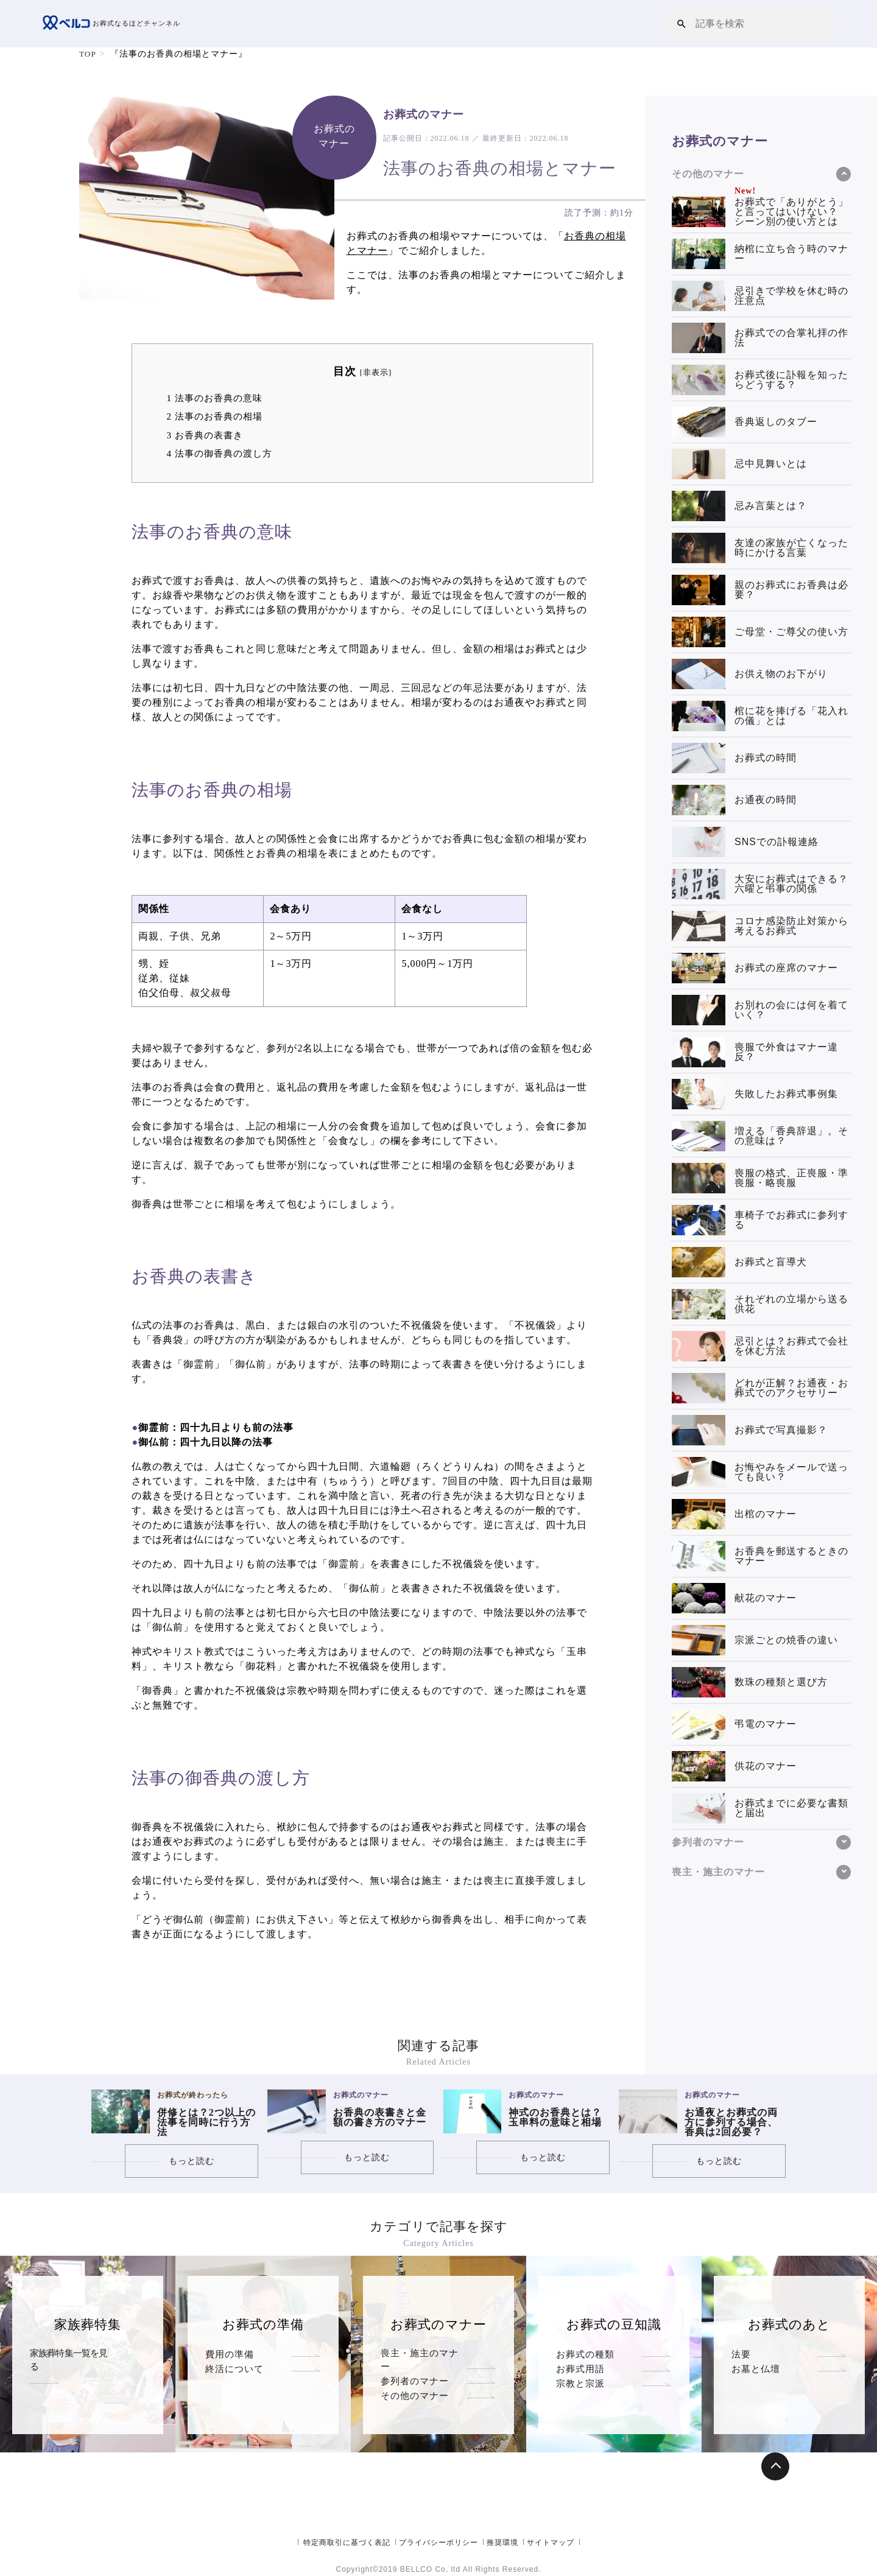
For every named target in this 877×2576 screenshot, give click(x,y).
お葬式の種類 (585, 2354)
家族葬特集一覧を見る (73, 2354)
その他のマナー (415, 2412)
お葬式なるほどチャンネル (115, 24)
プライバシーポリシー (438, 2542)
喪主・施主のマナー (424, 2354)
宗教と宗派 (580, 2412)
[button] (681, 23)
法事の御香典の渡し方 (219, 453)
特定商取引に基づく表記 (346, 2542)
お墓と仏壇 (755, 2383)
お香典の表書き (204, 435)
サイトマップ (550, 2542)
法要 (741, 2354)
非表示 (376, 372)
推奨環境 (502, 2542)
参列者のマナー (415, 2383)
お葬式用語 (580, 2383)
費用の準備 (229, 2354)
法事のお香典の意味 (214, 398)
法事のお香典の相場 (214, 416)
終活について (234, 2383)
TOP (88, 53)
